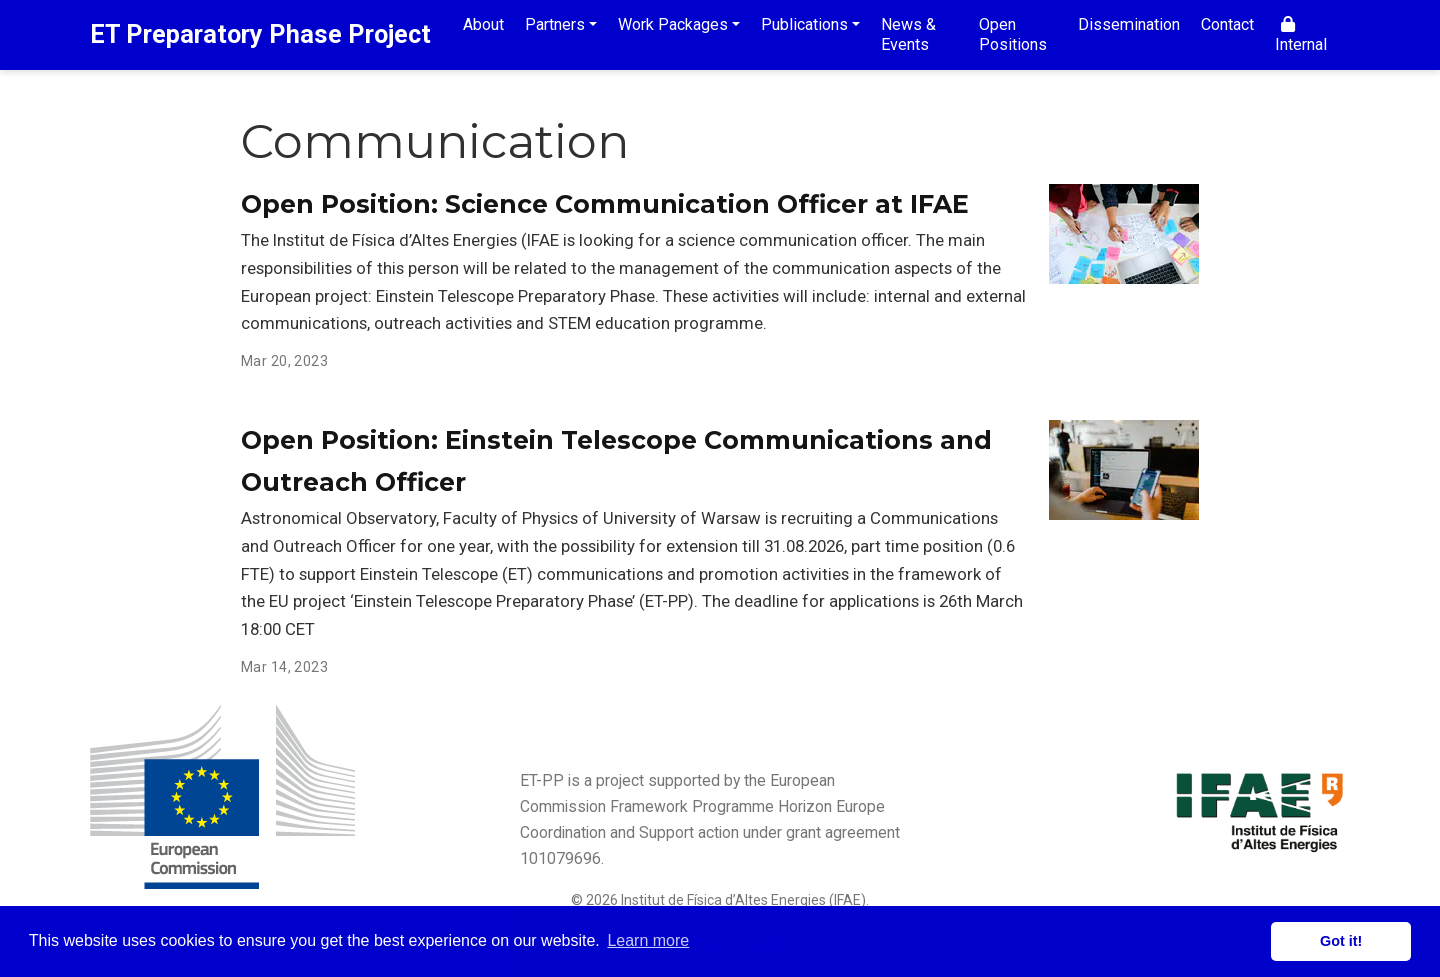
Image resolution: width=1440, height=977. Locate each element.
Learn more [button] (648, 940)
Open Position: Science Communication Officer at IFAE (605, 204)
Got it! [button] (1341, 941)
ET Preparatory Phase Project (260, 34)
